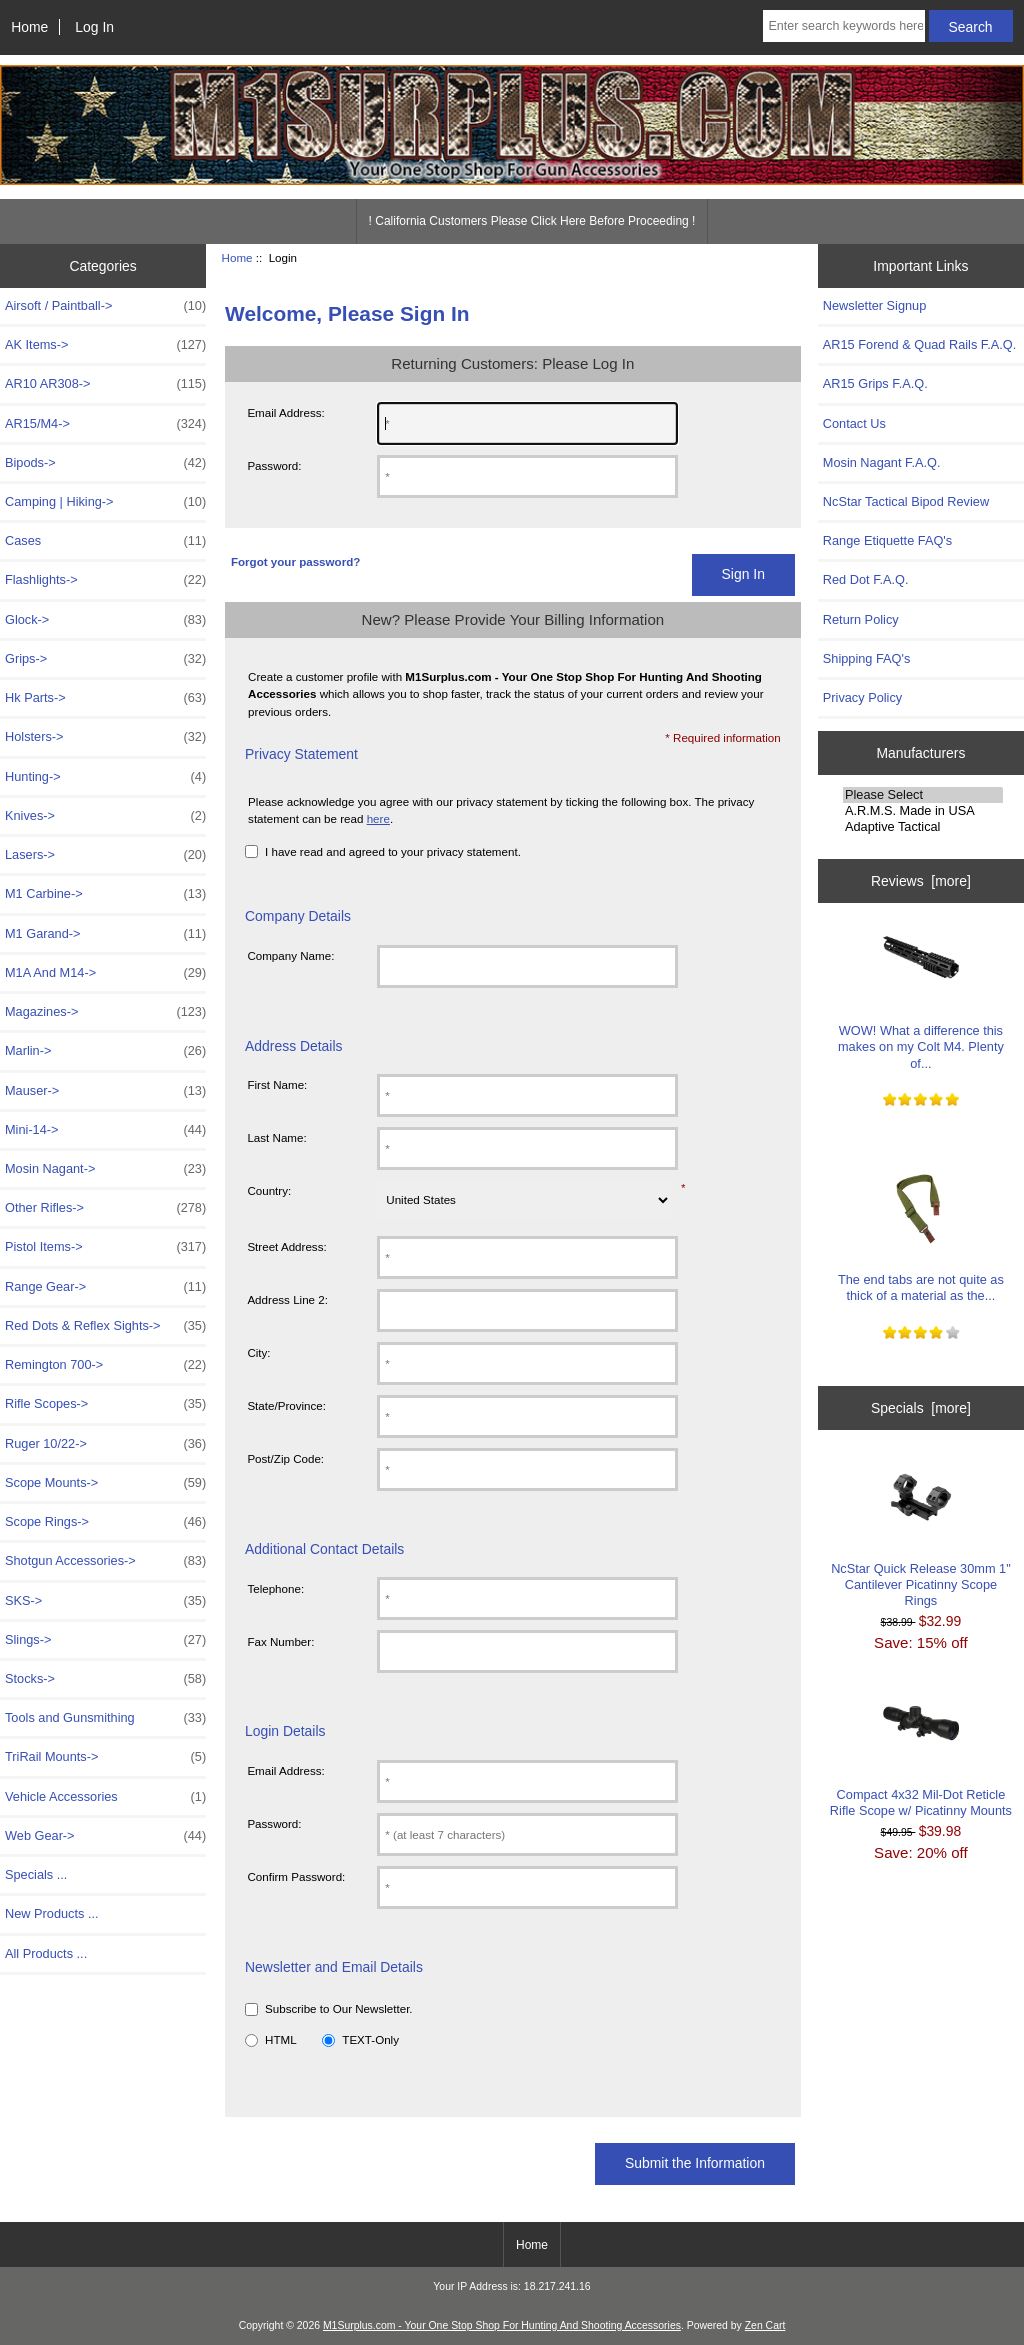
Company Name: (290, 955)
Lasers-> (105, 855)
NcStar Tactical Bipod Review (906, 501)
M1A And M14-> (105, 973)
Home (29, 27)
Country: (269, 1190)
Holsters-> (105, 737)
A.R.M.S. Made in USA (923, 811)
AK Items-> (105, 345)
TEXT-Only (370, 2039)
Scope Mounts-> (105, 1483)
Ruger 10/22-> (105, 1444)
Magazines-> (105, 1012)
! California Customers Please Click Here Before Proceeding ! (532, 221)
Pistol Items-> (105, 1247)
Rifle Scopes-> (105, 1404)
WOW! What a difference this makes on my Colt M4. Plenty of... (921, 995)
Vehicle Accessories (105, 1797)
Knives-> (105, 816)
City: (258, 1352)
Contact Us (854, 423)
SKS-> (105, 1601)
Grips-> (105, 659)
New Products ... (52, 1913)
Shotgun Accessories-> (105, 1561)
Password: (274, 465)
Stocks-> (105, 1679)
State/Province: (286, 1405)
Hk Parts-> (105, 698)
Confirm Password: (296, 1876)
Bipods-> (105, 463)
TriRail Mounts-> (105, 1757)
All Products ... (46, 1953)
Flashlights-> (105, 580)
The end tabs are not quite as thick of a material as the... (921, 1235)
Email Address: (285, 412)
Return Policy (861, 619)
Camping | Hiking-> (105, 502)
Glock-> (105, 620)
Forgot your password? (295, 561)
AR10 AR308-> (105, 384)
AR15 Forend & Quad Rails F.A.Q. (919, 344)
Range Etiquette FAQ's (887, 540)
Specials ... (36, 1874)
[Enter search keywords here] (843, 26)
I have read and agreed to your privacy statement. (393, 851)
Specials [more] (921, 1408)
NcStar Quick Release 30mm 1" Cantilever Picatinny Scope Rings (921, 1533)
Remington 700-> (105, 1365)
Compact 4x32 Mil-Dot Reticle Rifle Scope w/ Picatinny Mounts (921, 1750)
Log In (94, 27)
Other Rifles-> (105, 1208)
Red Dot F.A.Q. (866, 579)
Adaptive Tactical (923, 827)
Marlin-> (105, 1051)
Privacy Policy (862, 697)
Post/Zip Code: (285, 1458)
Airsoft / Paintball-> (105, 306)
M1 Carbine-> (105, 894)
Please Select (923, 795)
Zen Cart (765, 2325)
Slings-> (105, 1640)
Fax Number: (280, 1641)
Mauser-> (105, 1091)
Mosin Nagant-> (105, 1169)
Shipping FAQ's (866, 658)
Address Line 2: (287, 1299)
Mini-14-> (105, 1130)
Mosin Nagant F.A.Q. (882, 462)
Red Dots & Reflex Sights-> (105, 1326)
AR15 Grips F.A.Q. (875, 383)
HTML (281, 2039)
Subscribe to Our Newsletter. (339, 2008)
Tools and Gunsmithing (105, 1718)
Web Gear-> (105, 1836)
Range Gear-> (105, 1287)
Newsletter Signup (874, 305)
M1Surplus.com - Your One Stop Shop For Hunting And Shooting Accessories (502, 2325)
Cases (105, 541)
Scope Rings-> (105, 1522)
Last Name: (276, 1137)
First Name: (277, 1084)
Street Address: (286, 1246)
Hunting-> (105, 777)
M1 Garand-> (105, 934)
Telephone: (275, 1588)
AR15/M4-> (105, 424)
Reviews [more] (921, 881)
